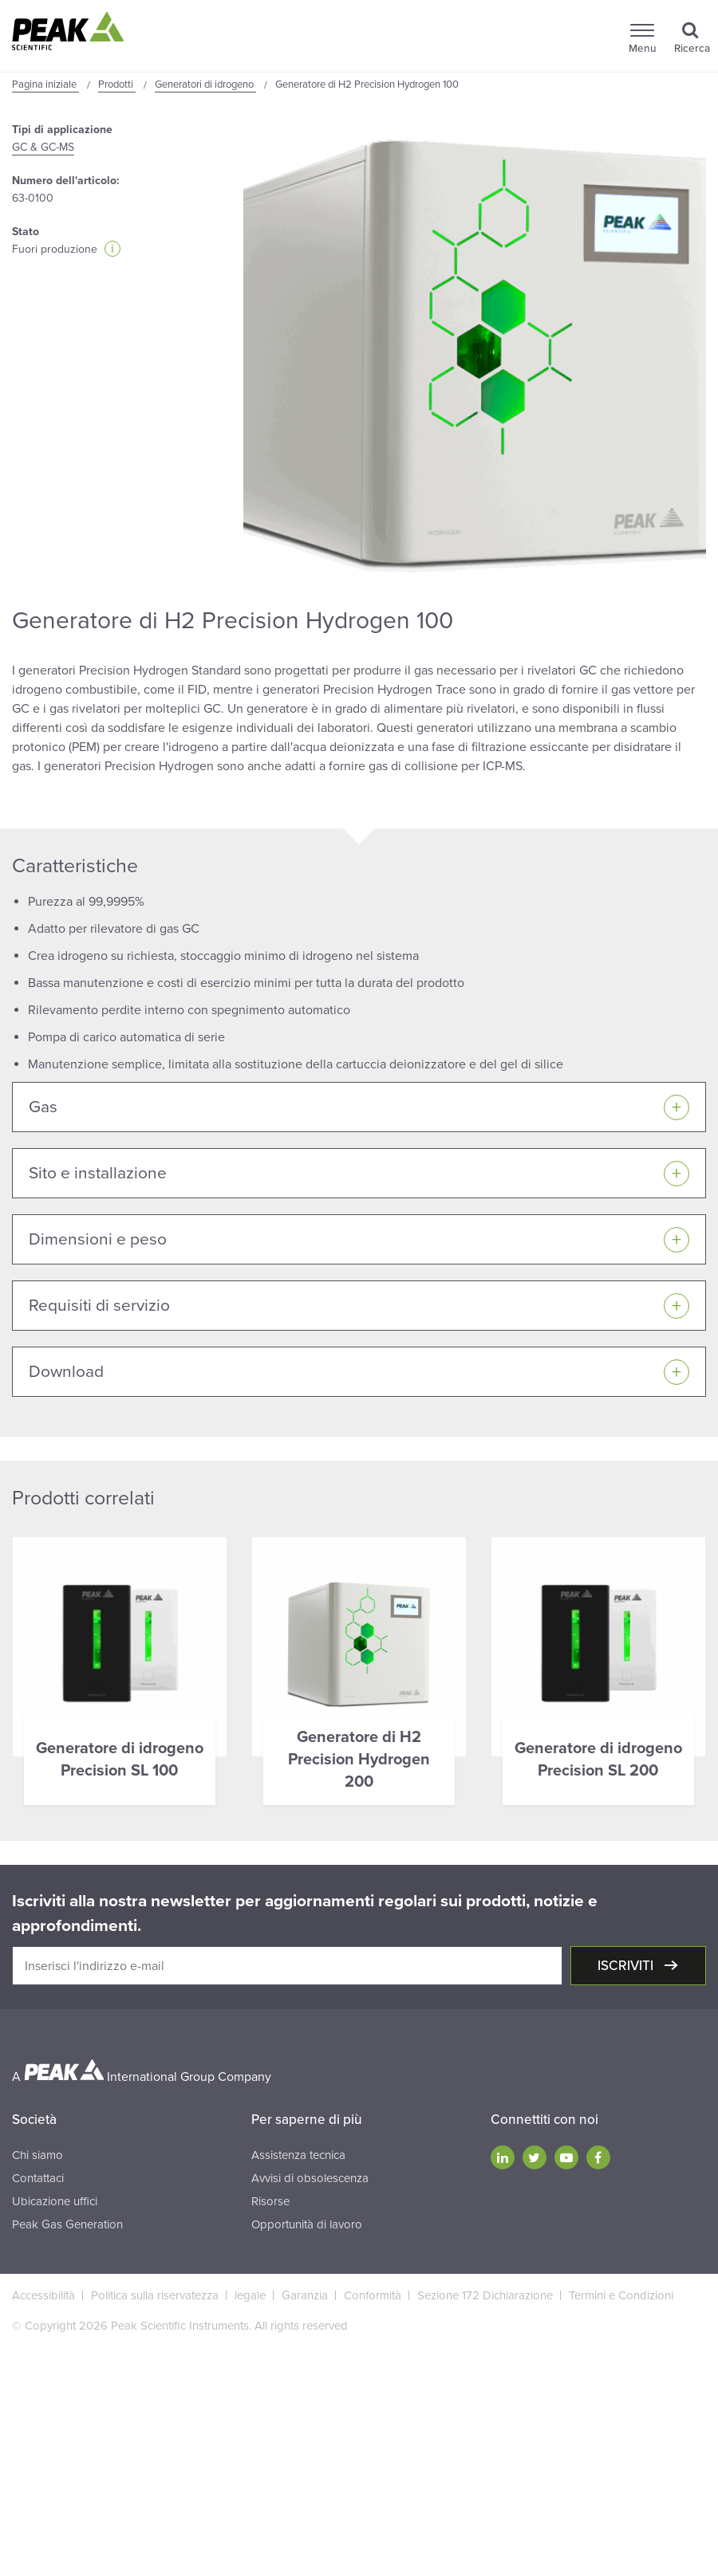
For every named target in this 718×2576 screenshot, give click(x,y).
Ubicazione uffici (54, 2201)
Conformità (372, 2295)
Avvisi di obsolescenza (310, 2178)
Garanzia (305, 2295)
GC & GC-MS (43, 147)
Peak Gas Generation (67, 2224)
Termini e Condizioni (621, 2295)
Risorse (270, 2201)
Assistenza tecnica (298, 2155)
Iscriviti (627, 1965)
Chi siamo (37, 2155)
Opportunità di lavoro (306, 2224)
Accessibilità (43, 2295)
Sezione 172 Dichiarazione (485, 2295)
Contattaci (38, 2178)
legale (250, 2295)
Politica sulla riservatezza (155, 2295)
